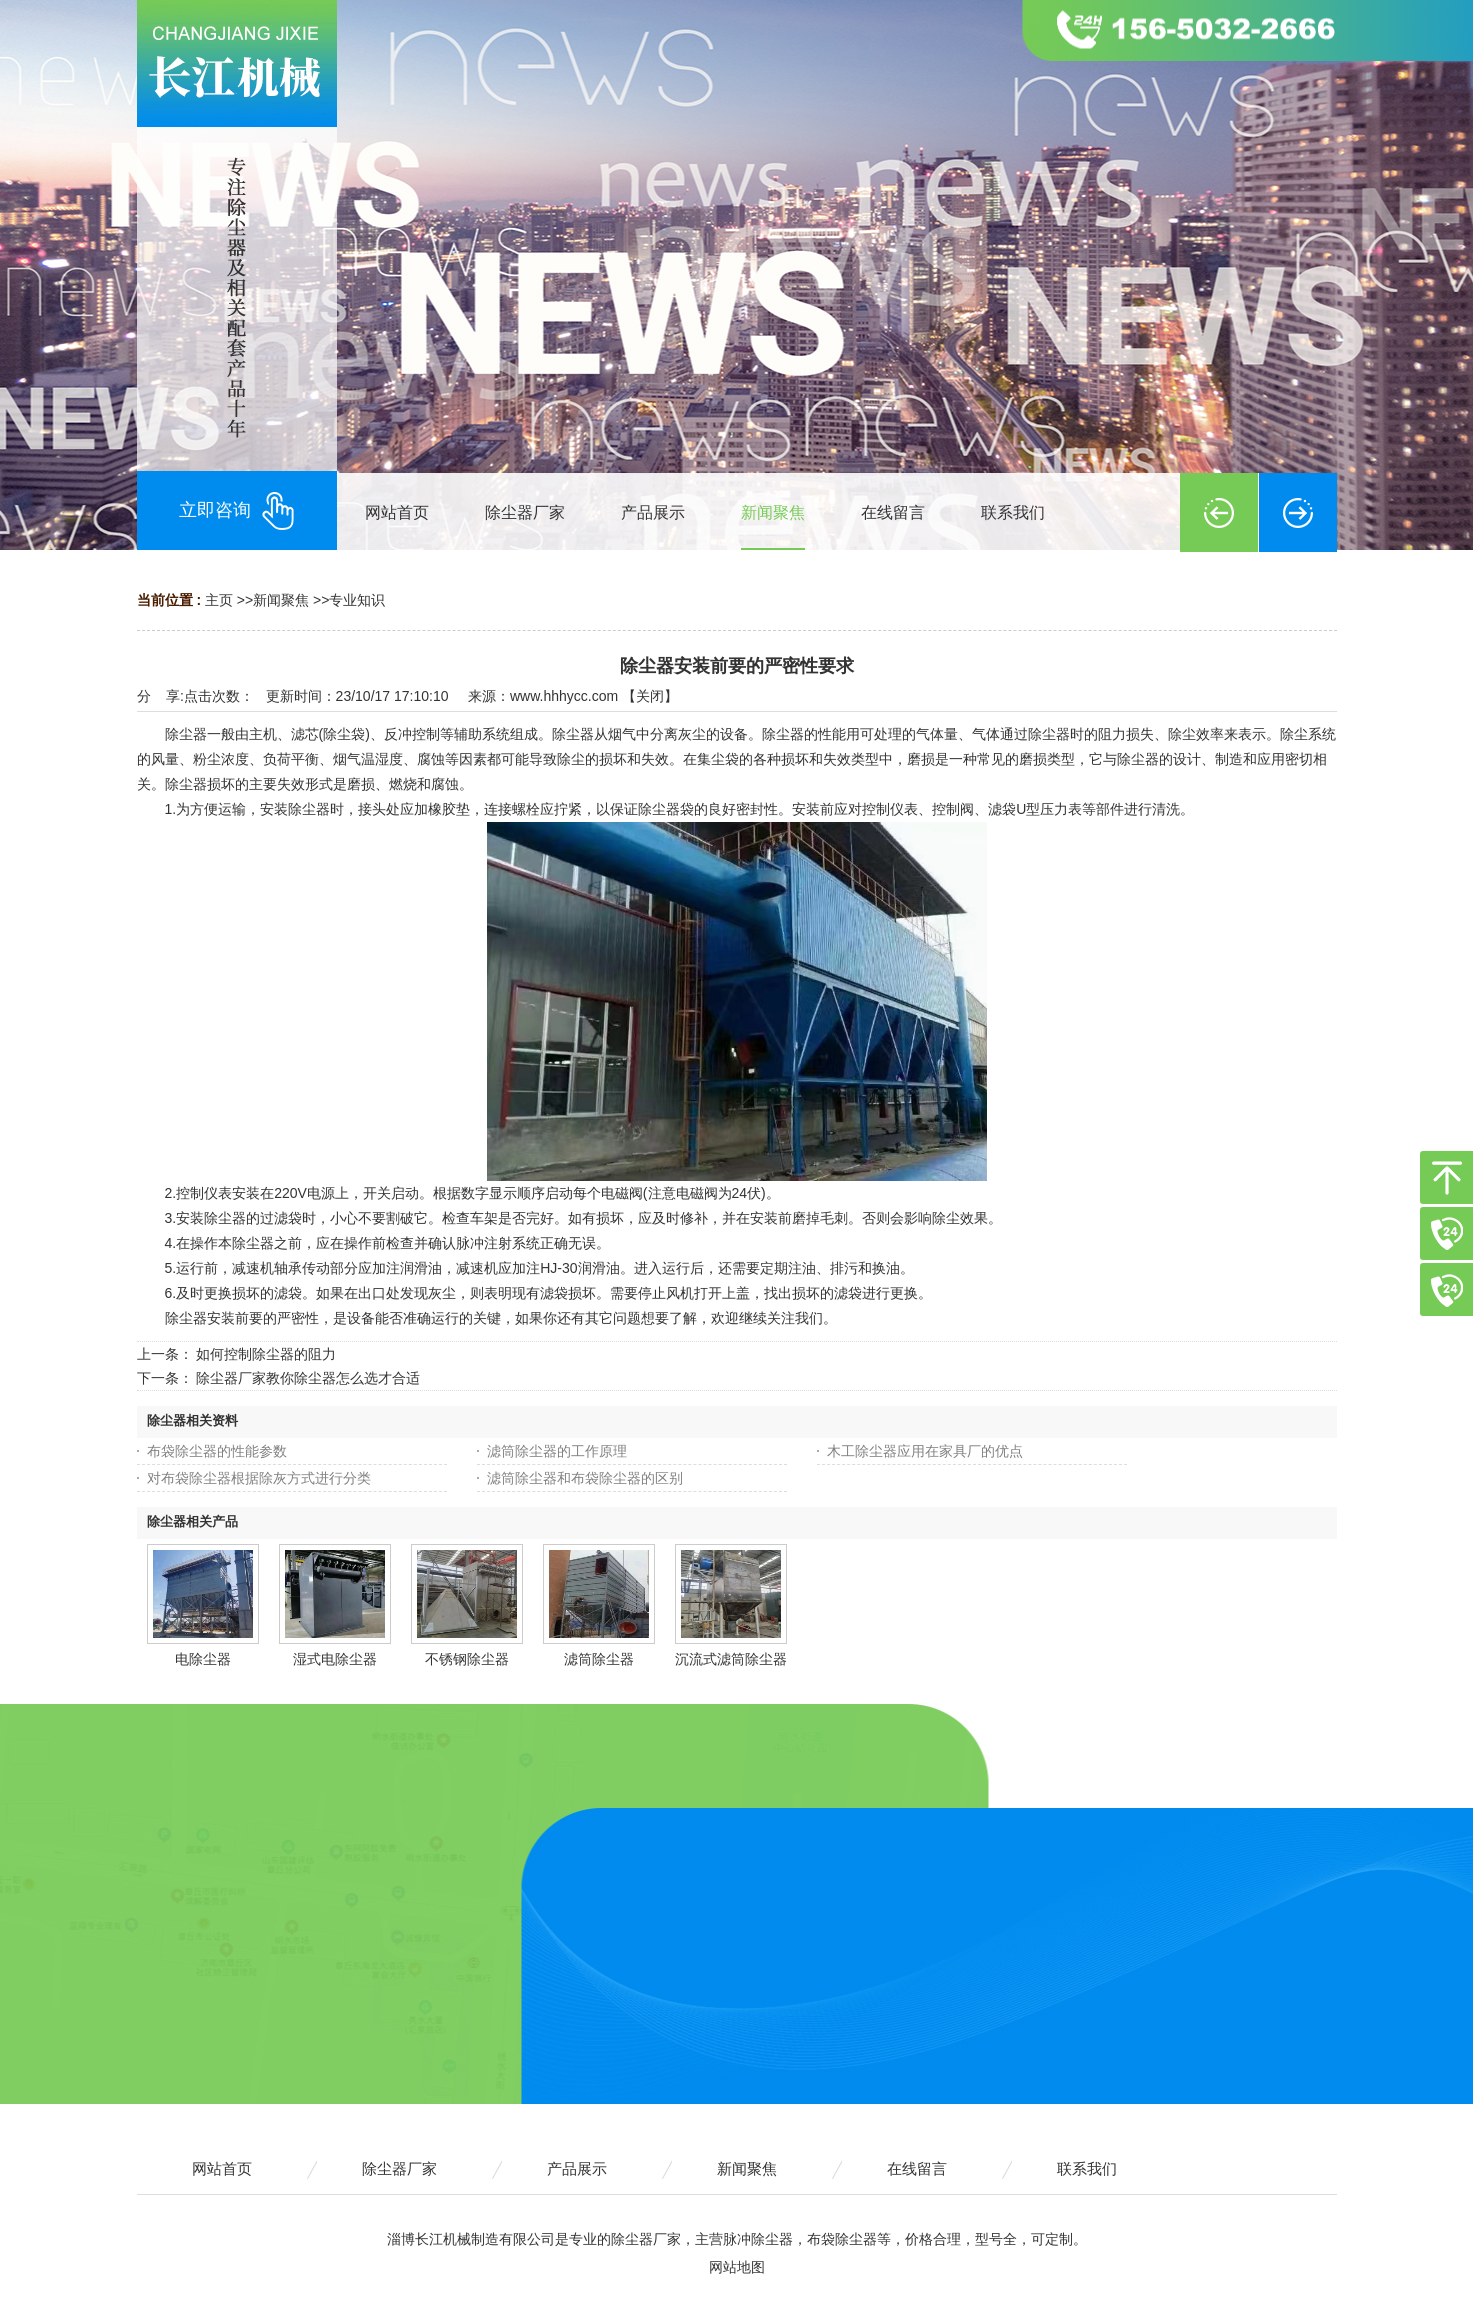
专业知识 (357, 600)
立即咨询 (237, 511)
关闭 (650, 696)
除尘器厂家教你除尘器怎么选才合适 (308, 1378)
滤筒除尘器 (599, 1659)
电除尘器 (203, 1659)
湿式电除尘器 (335, 1659)
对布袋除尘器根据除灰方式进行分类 (259, 1478)
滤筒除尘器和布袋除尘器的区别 (585, 1478)
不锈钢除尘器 (467, 1659)
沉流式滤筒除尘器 (731, 1659)
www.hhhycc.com (564, 696)
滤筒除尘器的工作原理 (557, 1451)
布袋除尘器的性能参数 (217, 1451)
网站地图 (737, 2267)
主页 (219, 600)
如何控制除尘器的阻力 (266, 1354)
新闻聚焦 (281, 600)
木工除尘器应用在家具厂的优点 (925, 1451)
